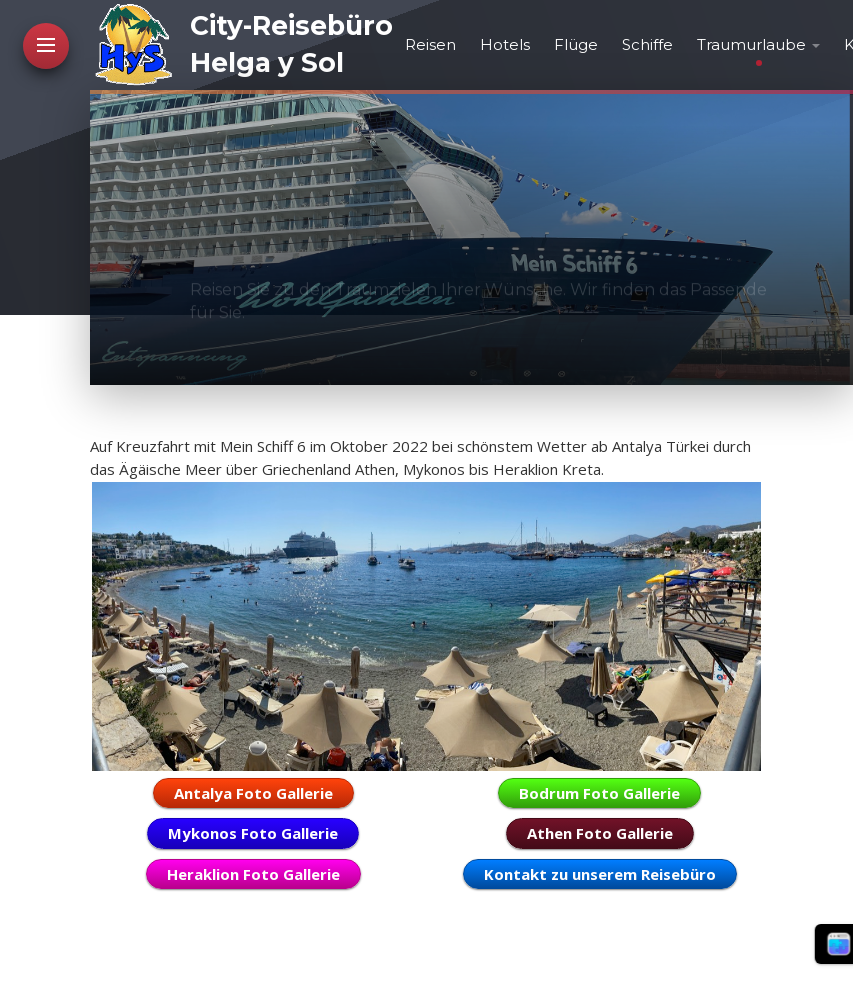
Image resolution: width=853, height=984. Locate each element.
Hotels (505, 44)
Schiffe (647, 44)
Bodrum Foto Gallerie (599, 793)
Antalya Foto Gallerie (253, 793)
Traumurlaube (751, 44)
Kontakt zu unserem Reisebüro (600, 874)
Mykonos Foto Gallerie (253, 833)
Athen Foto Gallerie (600, 833)
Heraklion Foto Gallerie (253, 874)
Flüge (576, 44)
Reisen (430, 44)
